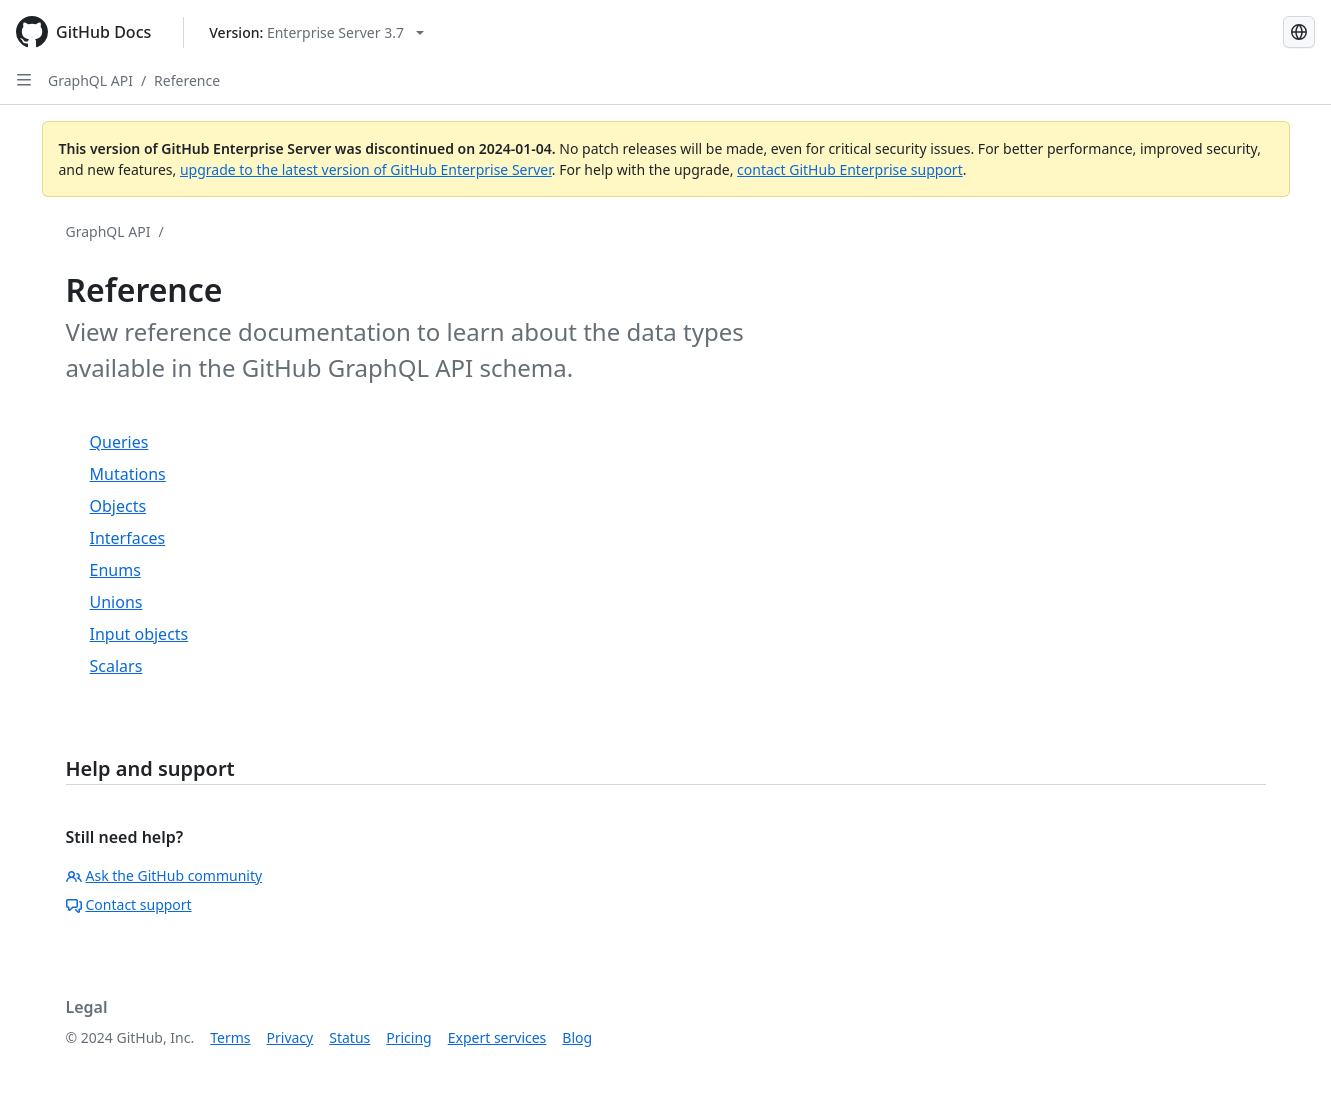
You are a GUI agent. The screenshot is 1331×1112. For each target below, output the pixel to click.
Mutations (128, 474)
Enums (115, 570)
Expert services (497, 1037)
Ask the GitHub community (164, 875)
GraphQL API (90, 80)
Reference (187, 80)
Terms (230, 1037)
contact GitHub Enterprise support (850, 169)
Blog (577, 1037)
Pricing (408, 1037)
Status (349, 1037)
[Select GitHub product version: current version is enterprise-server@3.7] (316, 32)
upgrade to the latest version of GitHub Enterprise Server (366, 169)
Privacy (290, 1037)
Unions (116, 602)
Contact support (129, 904)
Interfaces (128, 538)
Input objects (139, 634)
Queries (119, 442)
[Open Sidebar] (24, 80)
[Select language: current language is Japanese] (1299, 32)
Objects (118, 506)
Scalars (116, 666)
